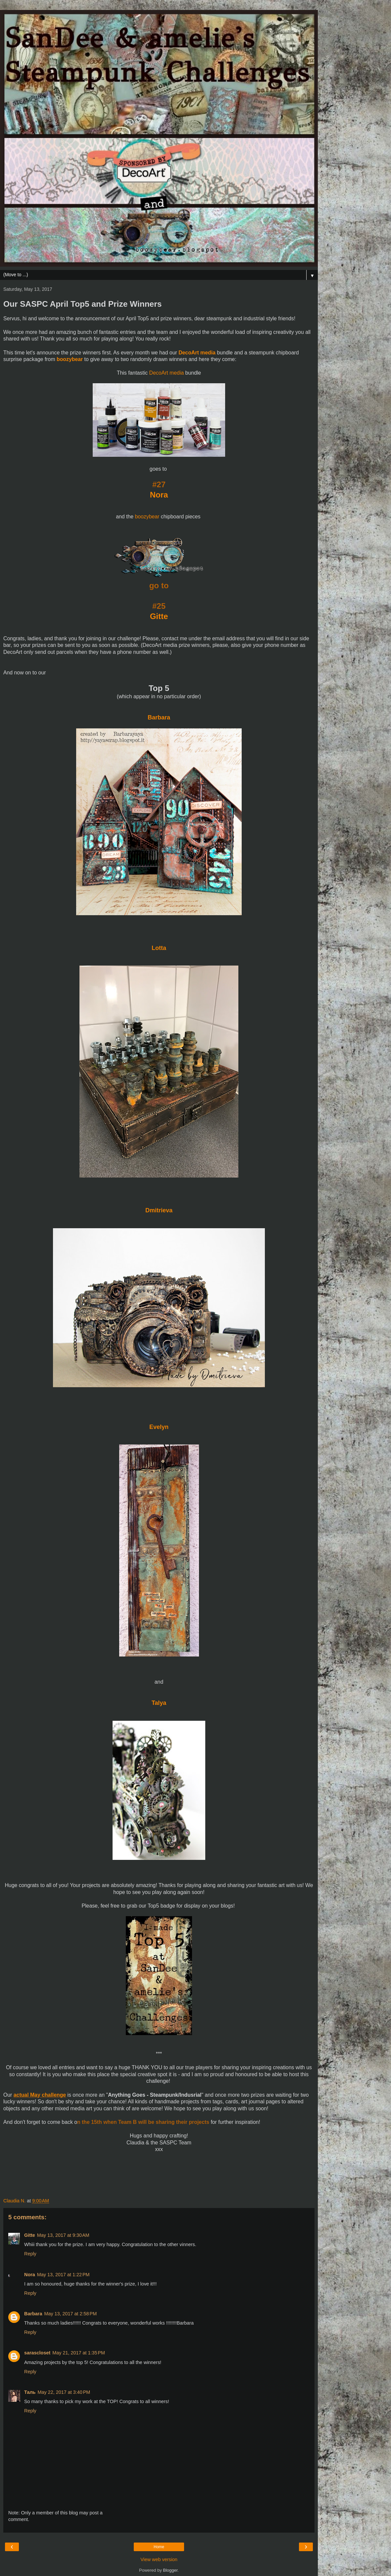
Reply (30, 2253)
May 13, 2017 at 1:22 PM (63, 2274)
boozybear (70, 359)
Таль (29, 2392)
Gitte (159, 616)
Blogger (170, 2570)
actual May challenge (40, 2095)
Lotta (159, 948)
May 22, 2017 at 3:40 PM (63, 2392)
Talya (159, 1703)
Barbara (159, 717)
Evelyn (159, 1427)
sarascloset (37, 2352)
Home (159, 2547)
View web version (158, 2559)
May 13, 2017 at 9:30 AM (63, 2235)
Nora (159, 494)
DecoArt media (197, 352)
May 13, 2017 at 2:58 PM (70, 2313)
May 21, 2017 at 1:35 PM (78, 2352)
